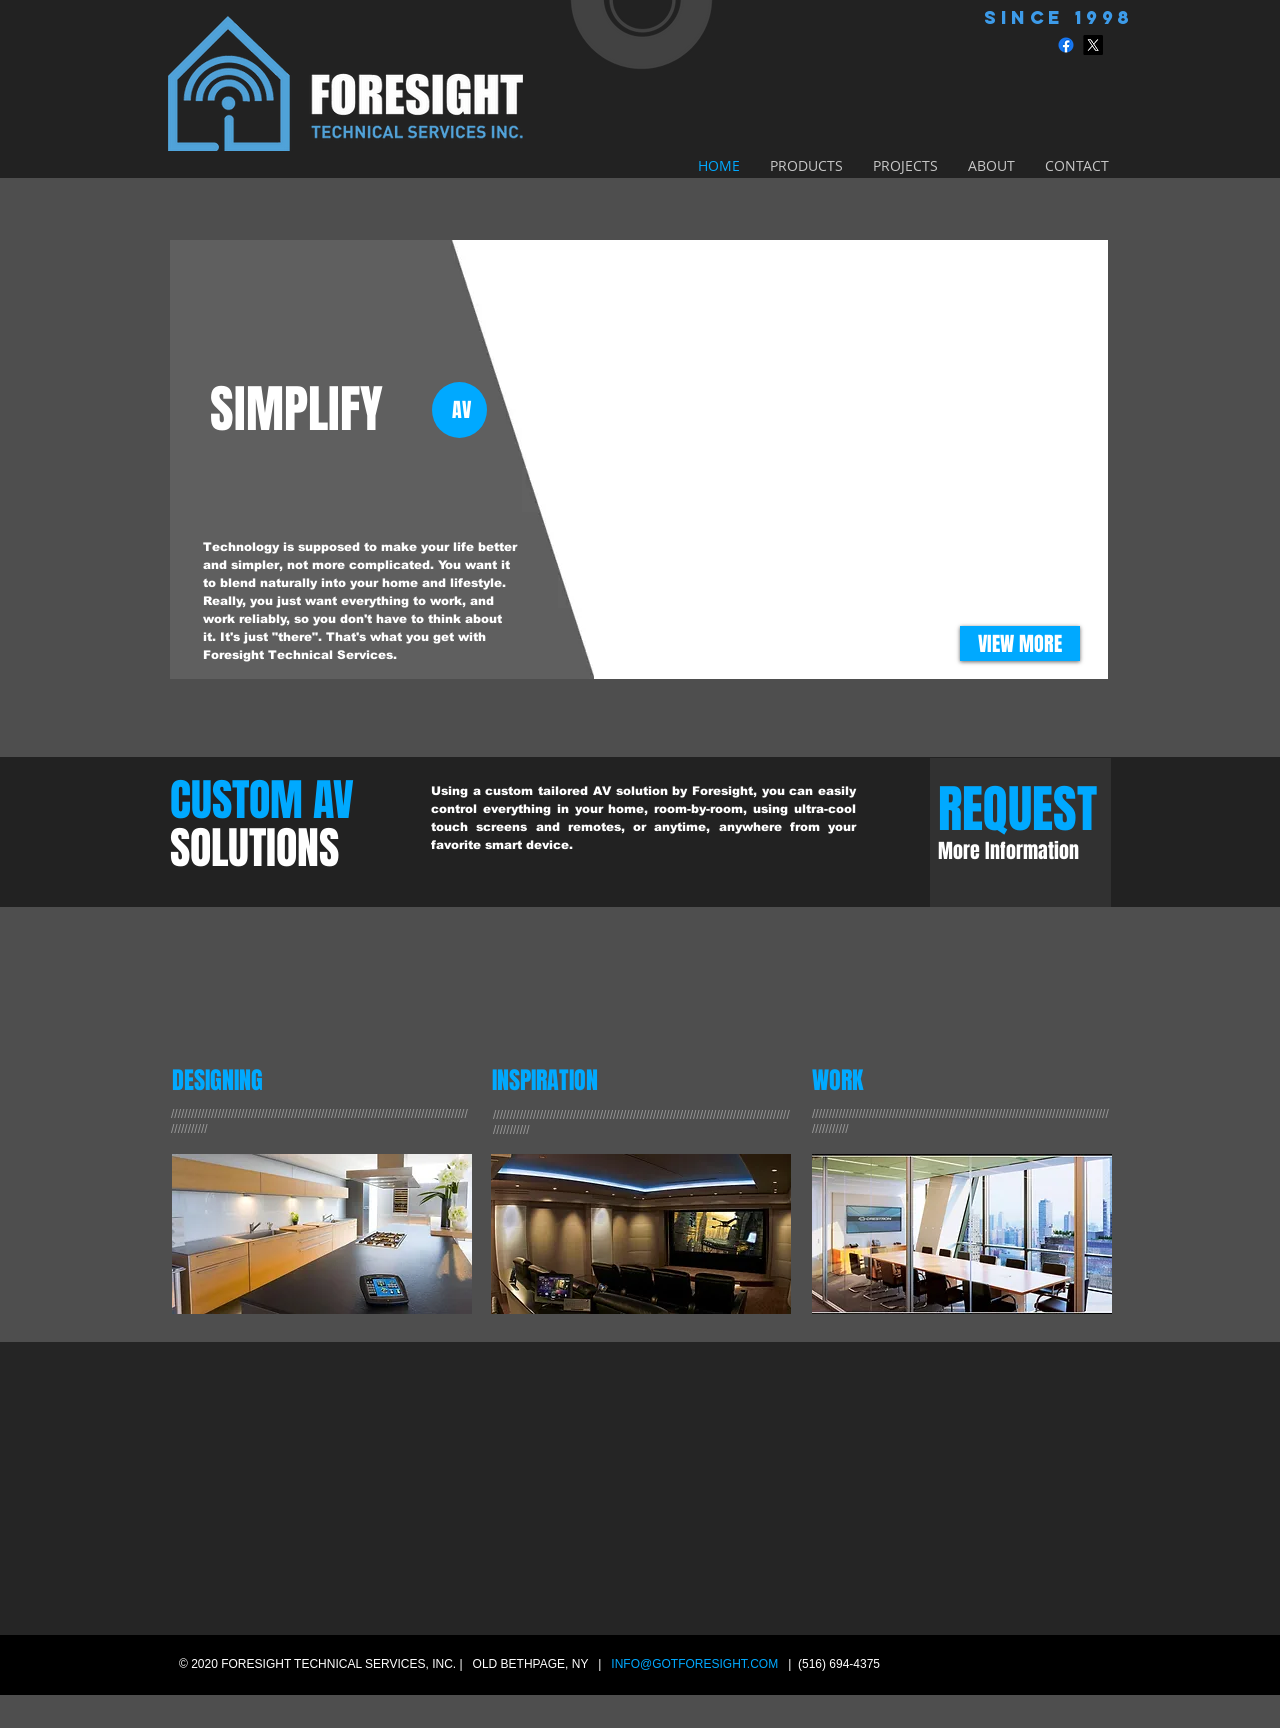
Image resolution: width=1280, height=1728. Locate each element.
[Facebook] (1066, 45)
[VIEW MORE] (1020, 643)
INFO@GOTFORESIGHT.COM (694, 1664)
